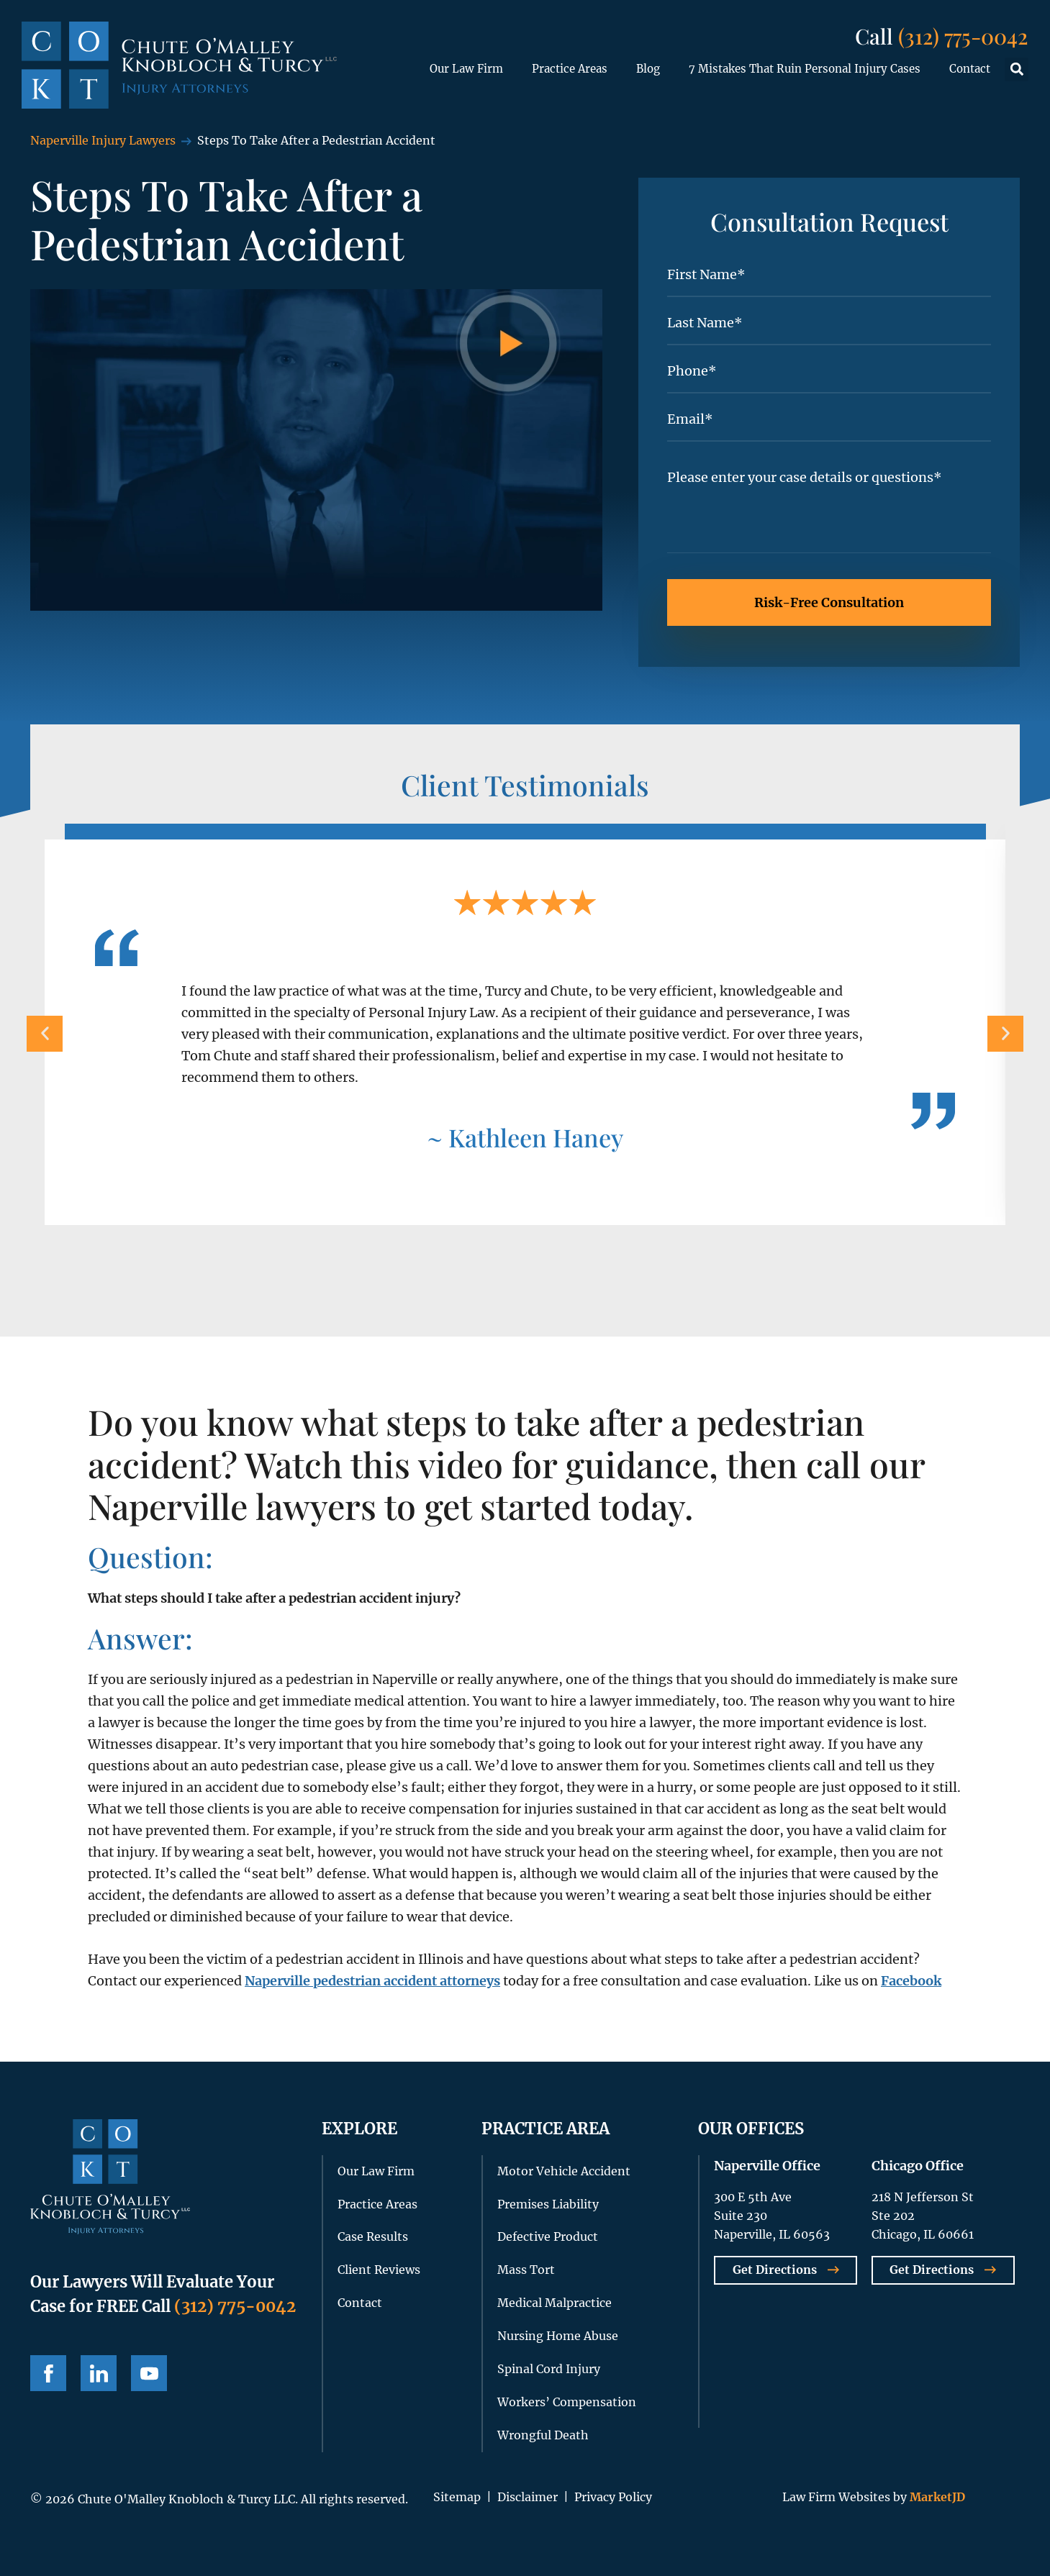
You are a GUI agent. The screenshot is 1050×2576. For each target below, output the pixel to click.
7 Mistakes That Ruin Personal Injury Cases (804, 69)
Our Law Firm (466, 69)
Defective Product (547, 2236)
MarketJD (936, 2497)
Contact (969, 69)
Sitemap (457, 2497)
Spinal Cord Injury (548, 2369)
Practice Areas (569, 69)
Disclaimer (527, 2497)
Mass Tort (526, 2269)
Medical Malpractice (554, 2302)
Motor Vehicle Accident (563, 2171)
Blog (648, 69)
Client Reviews (379, 2269)
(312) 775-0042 (963, 36)
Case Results (373, 2236)
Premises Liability (548, 2204)
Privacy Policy (613, 2497)
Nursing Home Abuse (557, 2336)
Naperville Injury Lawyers (103, 140)
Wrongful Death (543, 2435)
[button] (1016, 69)
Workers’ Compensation (566, 2402)
